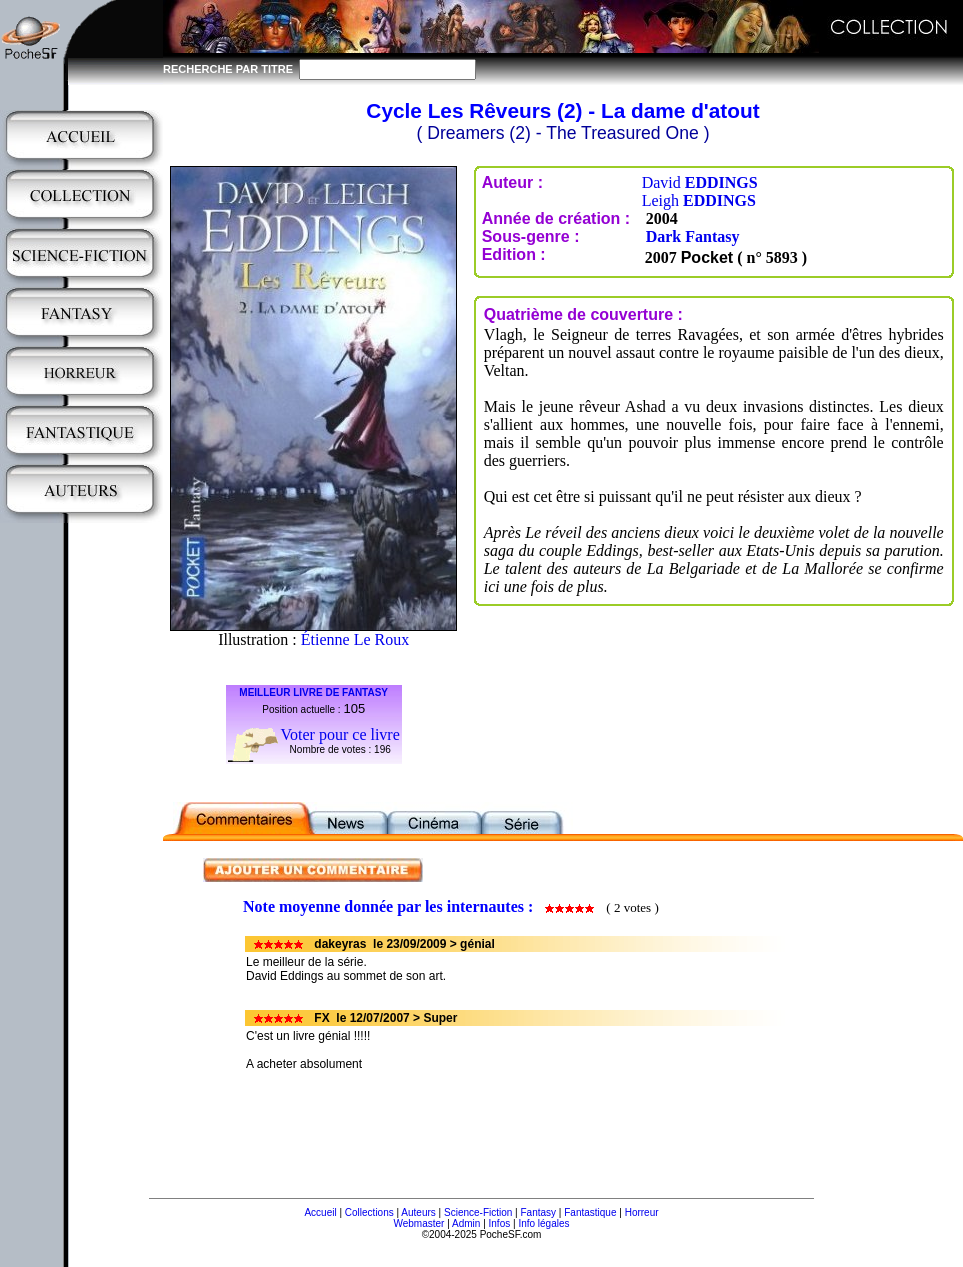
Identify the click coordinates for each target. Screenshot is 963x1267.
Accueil (320, 1212)
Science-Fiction (478, 1212)
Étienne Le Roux (355, 639)
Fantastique (590, 1212)
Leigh (699, 200)
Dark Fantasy (693, 236)
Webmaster (418, 1223)
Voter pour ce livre (340, 734)
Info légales (543, 1223)
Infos (500, 1223)
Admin (466, 1223)
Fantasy (539, 1212)
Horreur (642, 1212)
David (700, 182)
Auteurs (418, 1212)
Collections (369, 1212)
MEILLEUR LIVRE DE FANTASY (313, 692)
